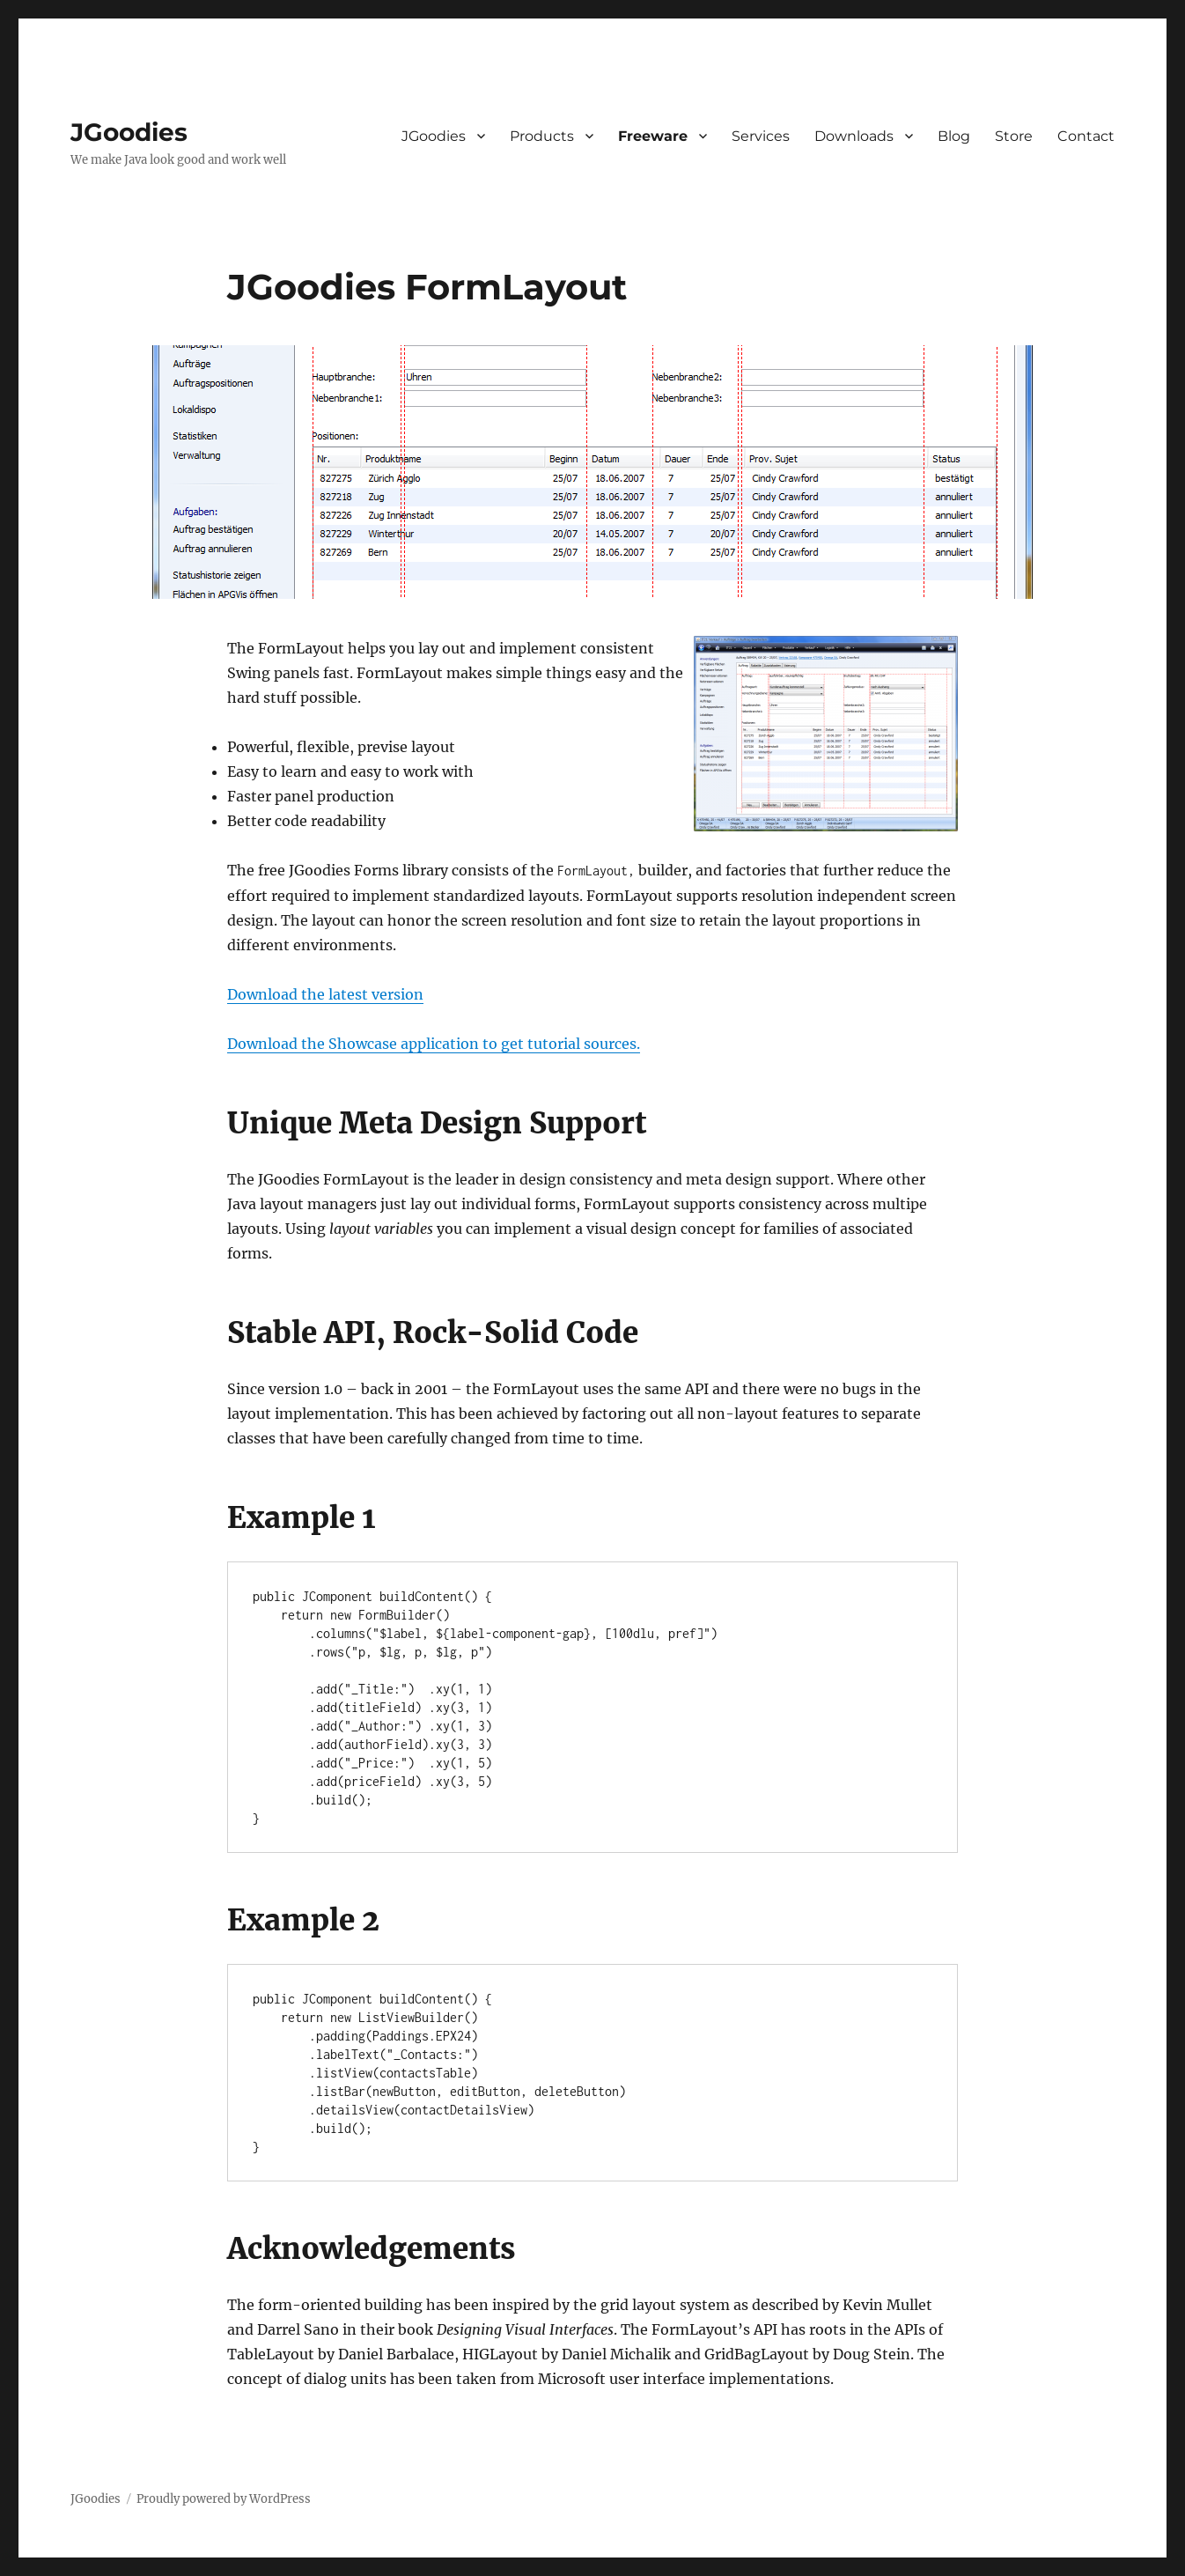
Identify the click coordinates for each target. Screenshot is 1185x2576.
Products (542, 136)
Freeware (653, 136)
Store (1014, 136)
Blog (954, 136)
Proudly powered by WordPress (223, 2498)
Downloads (854, 136)
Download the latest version (325, 994)
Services (761, 136)
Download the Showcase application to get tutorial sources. (433, 1043)
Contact (1086, 136)
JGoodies (129, 132)
